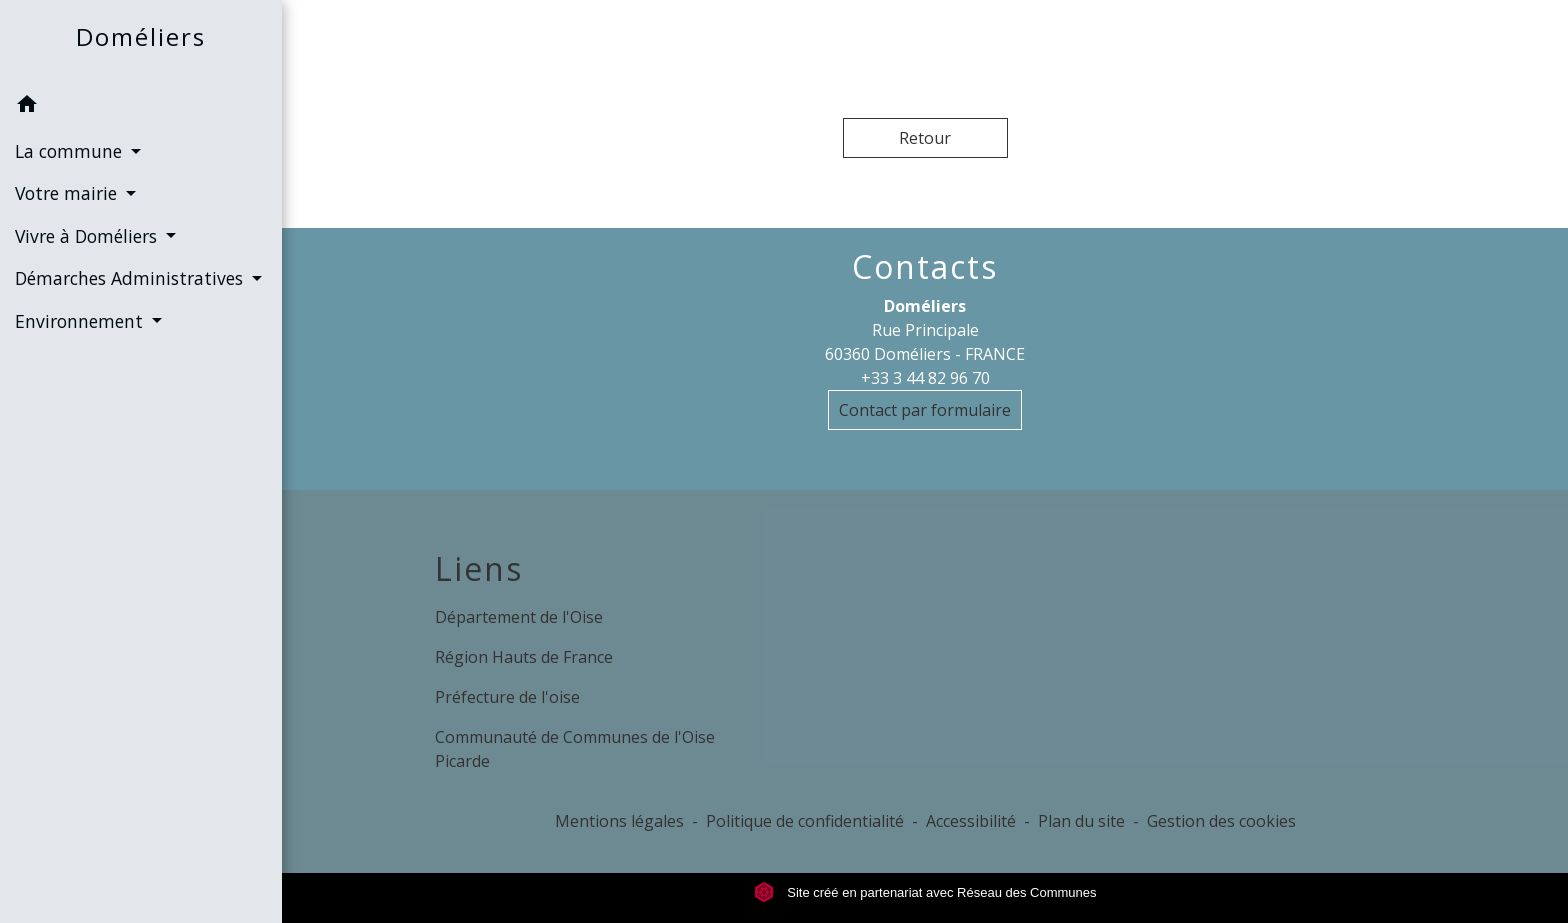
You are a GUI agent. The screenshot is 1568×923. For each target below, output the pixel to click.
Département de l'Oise (519, 617)
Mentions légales (619, 821)
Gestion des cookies (1221, 821)
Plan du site (1081, 821)
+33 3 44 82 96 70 (925, 378)
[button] (141, 107)
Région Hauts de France (524, 657)
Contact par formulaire (925, 410)
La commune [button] (71, 151)
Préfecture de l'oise (507, 697)
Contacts (925, 267)
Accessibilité (971, 821)
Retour (925, 138)
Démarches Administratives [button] (131, 278)
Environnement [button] (81, 321)
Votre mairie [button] (68, 193)
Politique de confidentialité (805, 821)
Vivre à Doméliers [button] (88, 236)
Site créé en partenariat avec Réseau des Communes (925, 892)
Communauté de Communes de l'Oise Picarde (575, 749)
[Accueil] (141, 41)
